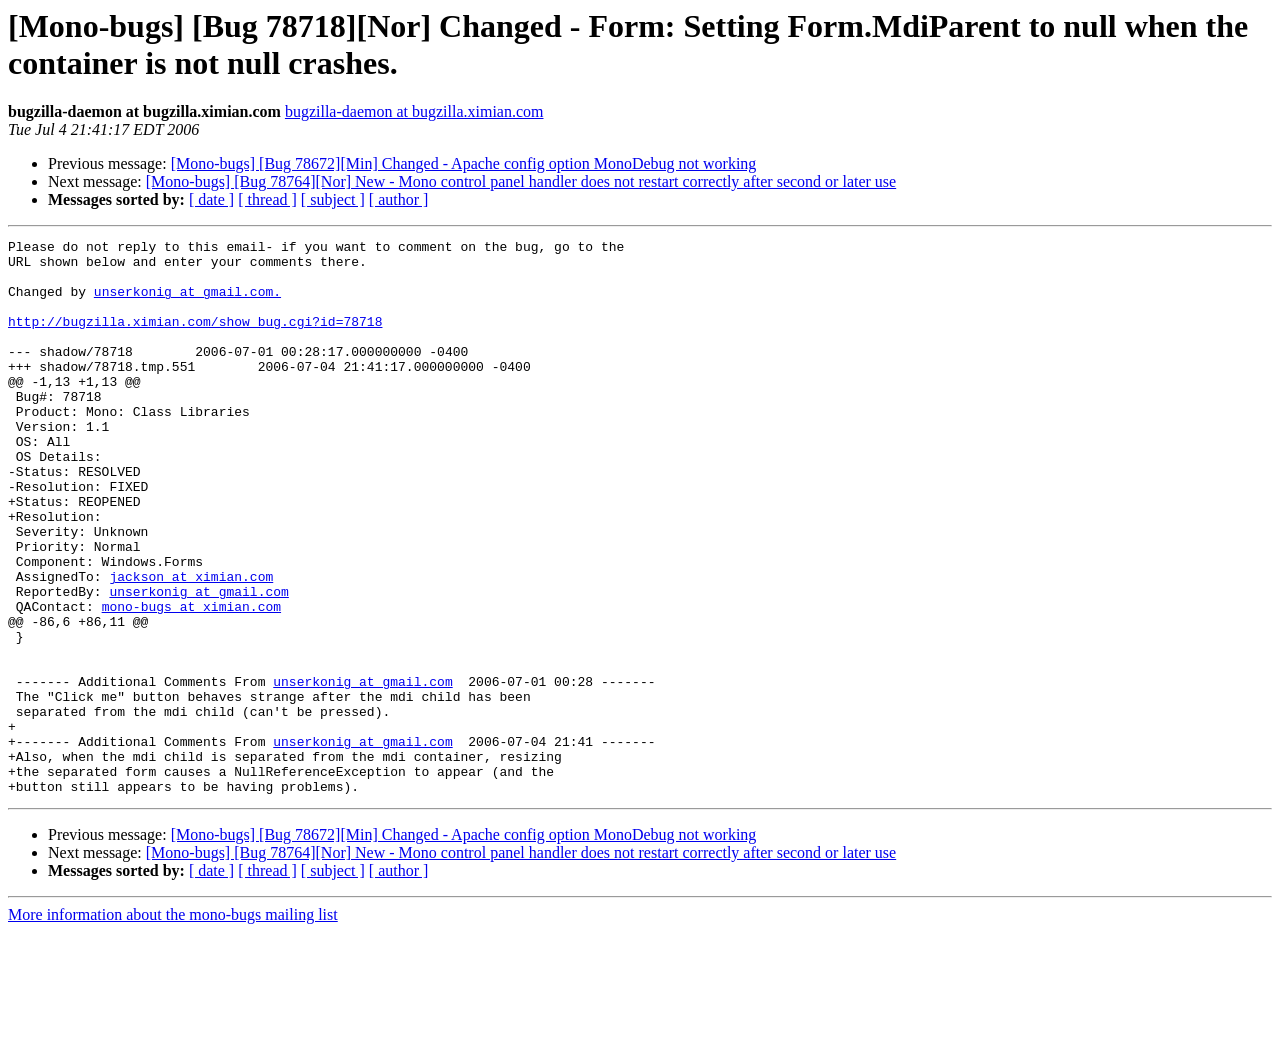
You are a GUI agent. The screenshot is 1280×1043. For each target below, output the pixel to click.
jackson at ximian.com (191, 645)
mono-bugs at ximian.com (191, 681)
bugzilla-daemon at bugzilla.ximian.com (414, 111)
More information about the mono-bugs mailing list (173, 1025)
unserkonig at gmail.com (198, 663)
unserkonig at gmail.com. (187, 303)
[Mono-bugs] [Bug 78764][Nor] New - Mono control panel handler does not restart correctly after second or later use (521, 181)
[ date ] (211, 199)
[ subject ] (333, 199)
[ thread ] (267, 199)
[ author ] (399, 199)
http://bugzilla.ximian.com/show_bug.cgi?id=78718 (195, 339)
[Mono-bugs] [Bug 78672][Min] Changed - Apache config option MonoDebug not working (464, 163)
